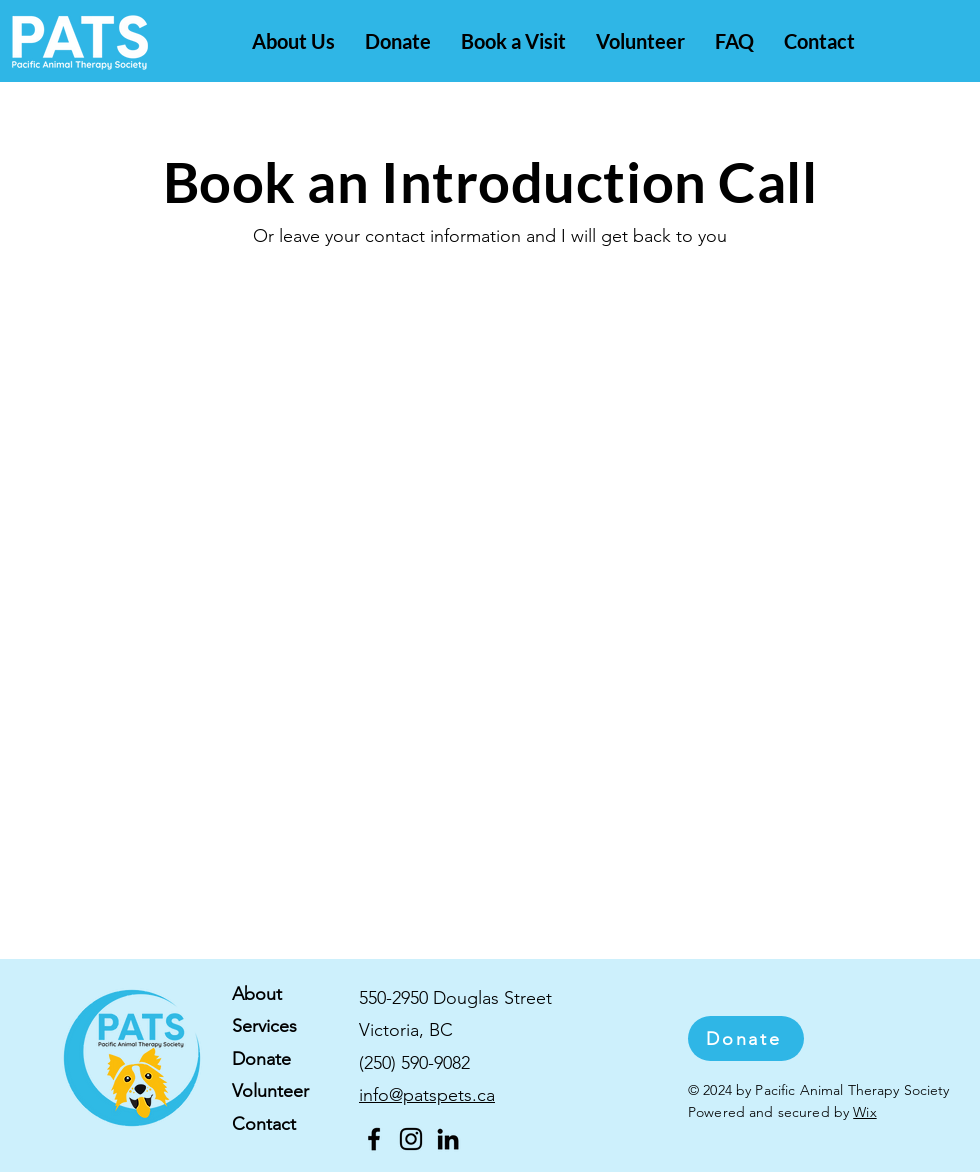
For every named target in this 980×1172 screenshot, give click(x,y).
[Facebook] (374, 1139)
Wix (864, 1112)
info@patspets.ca (427, 1095)
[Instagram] (411, 1139)
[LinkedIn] (448, 1139)
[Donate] (746, 1038)
